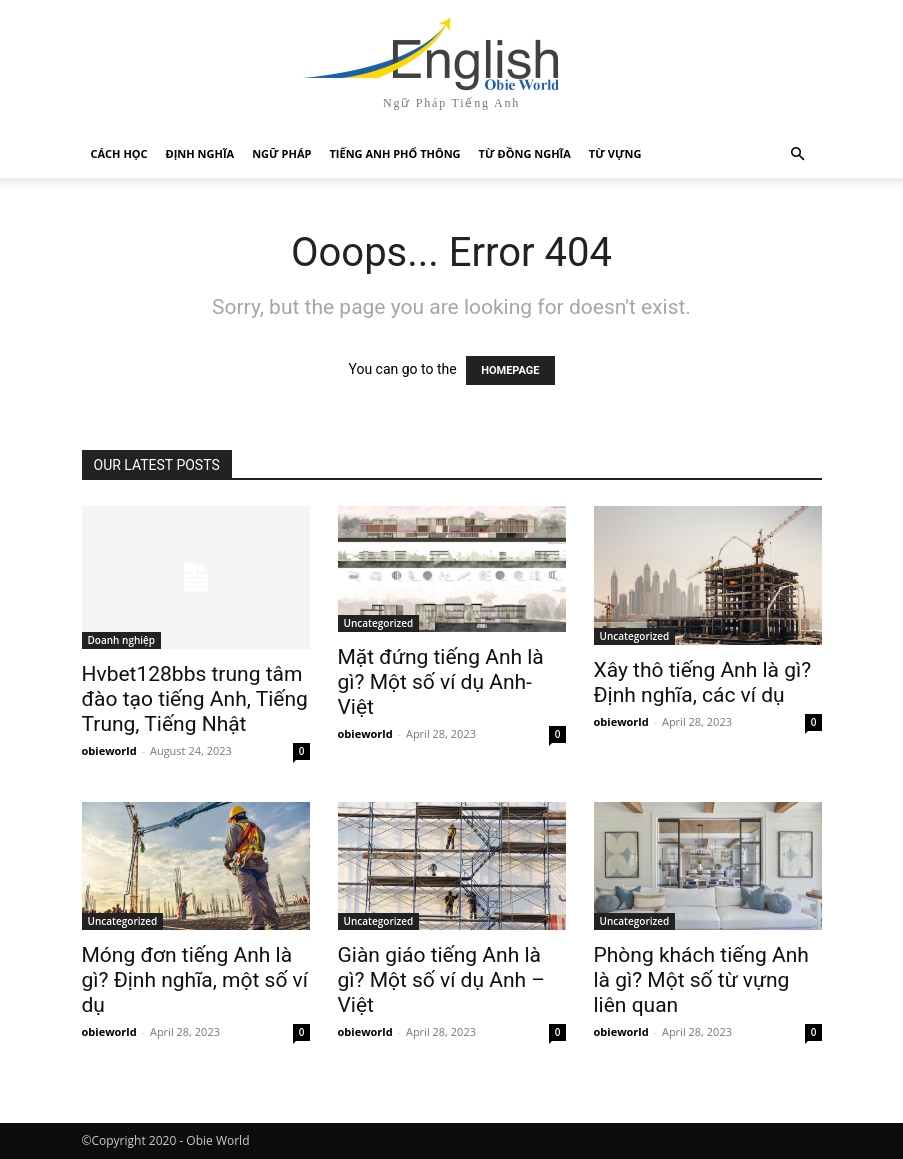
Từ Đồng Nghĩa (525, 153)
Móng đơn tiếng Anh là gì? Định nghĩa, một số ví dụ (195, 980)
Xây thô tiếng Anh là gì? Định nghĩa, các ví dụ (703, 682)
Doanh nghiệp (122, 640)
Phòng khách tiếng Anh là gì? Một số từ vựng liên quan (701, 980)
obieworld (109, 750)
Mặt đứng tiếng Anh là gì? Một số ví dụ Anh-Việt (441, 682)
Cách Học (119, 153)
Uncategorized (379, 623)
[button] (798, 154)
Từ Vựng (615, 153)
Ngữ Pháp (281, 153)
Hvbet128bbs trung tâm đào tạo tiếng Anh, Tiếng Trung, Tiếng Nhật (195, 699)
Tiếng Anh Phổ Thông (394, 153)
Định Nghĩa (200, 153)
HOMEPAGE (510, 370)
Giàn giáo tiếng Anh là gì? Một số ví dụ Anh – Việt (442, 980)
